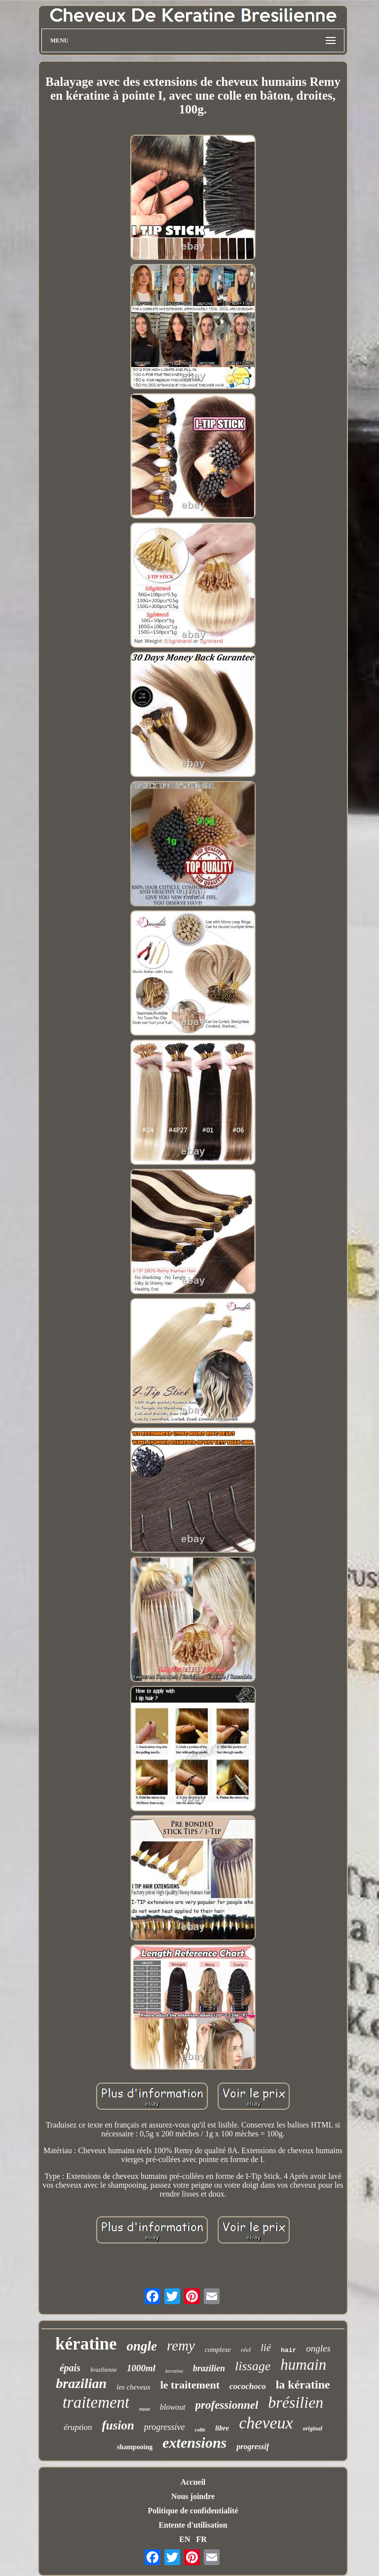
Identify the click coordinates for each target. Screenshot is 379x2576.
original (312, 2428)
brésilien (295, 2402)
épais (70, 2367)
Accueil (193, 2482)
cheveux (266, 2423)
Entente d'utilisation (192, 2525)
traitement (96, 2402)
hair (288, 2350)
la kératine (303, 2384)
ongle (142, 2346)
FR (201, 2539)
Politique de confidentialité (193, 2510)
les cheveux (133, 2387)
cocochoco (247, 2386)
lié (266, 2347)
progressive (164, 2427)
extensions (194, 2442)
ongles (318, 2348)
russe (144, 2409)
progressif (252, 2446)
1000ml (141, 2368)
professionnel (227, 2405)
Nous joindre (193, 2496)
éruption (78, 2427)
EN (184, 2539)
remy (181, 2345)
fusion (118, 2425)
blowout (173, 2407)
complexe (218, 2349)
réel (246, 2349)
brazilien (209, 2368)
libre (222, 2428)
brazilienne (103, 2369)
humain (303, 2364)
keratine (174, 2371)
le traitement (190, 2385)
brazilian (81, 2383)
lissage (252, 2366)
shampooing (134, 2447)
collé (200, 2429)
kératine (85, 2343)
